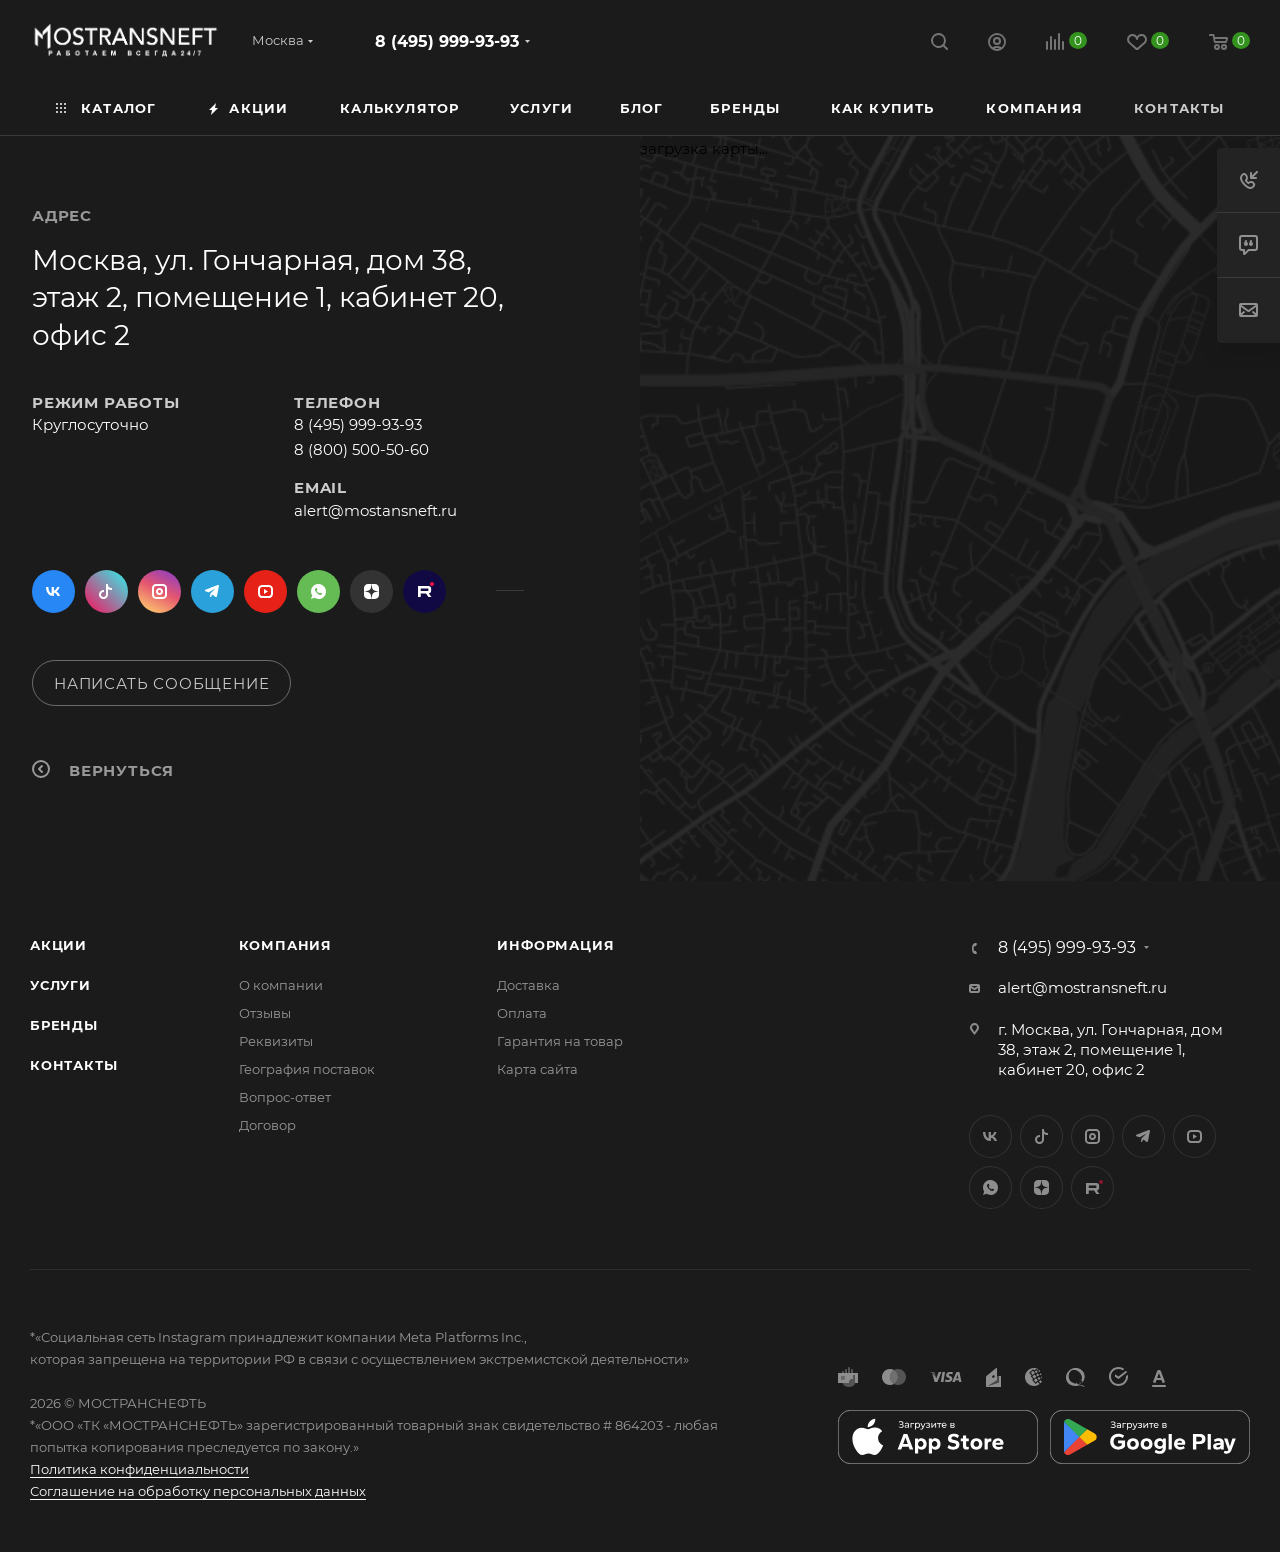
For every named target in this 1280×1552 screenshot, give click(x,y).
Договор (267, 1125)
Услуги (60, 985)
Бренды (64, 1025)
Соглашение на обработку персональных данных (198, 1491)
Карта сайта (537, 1069)
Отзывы (265, 1013)
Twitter (106, 591)
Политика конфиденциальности (139, 1469)
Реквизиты (276, 1041)
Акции (58, 945)
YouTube (265, 591)
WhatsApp (318, 591)
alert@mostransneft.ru (1082, 987)
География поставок (307, 1069)
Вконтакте (53, 591)
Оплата (522, 1013)
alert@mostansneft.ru (375, 510)
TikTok (424, 591)
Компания (285, 945)
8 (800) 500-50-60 (361, 449)
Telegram (212, 591)
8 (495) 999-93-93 (447, 41)
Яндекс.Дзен (371, 591)
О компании (281, 985)
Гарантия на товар (560, 1041)
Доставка (528, 985)
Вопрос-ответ (285, 1097)
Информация (555, 945)
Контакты (73, 1065)
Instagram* (159, 591)
